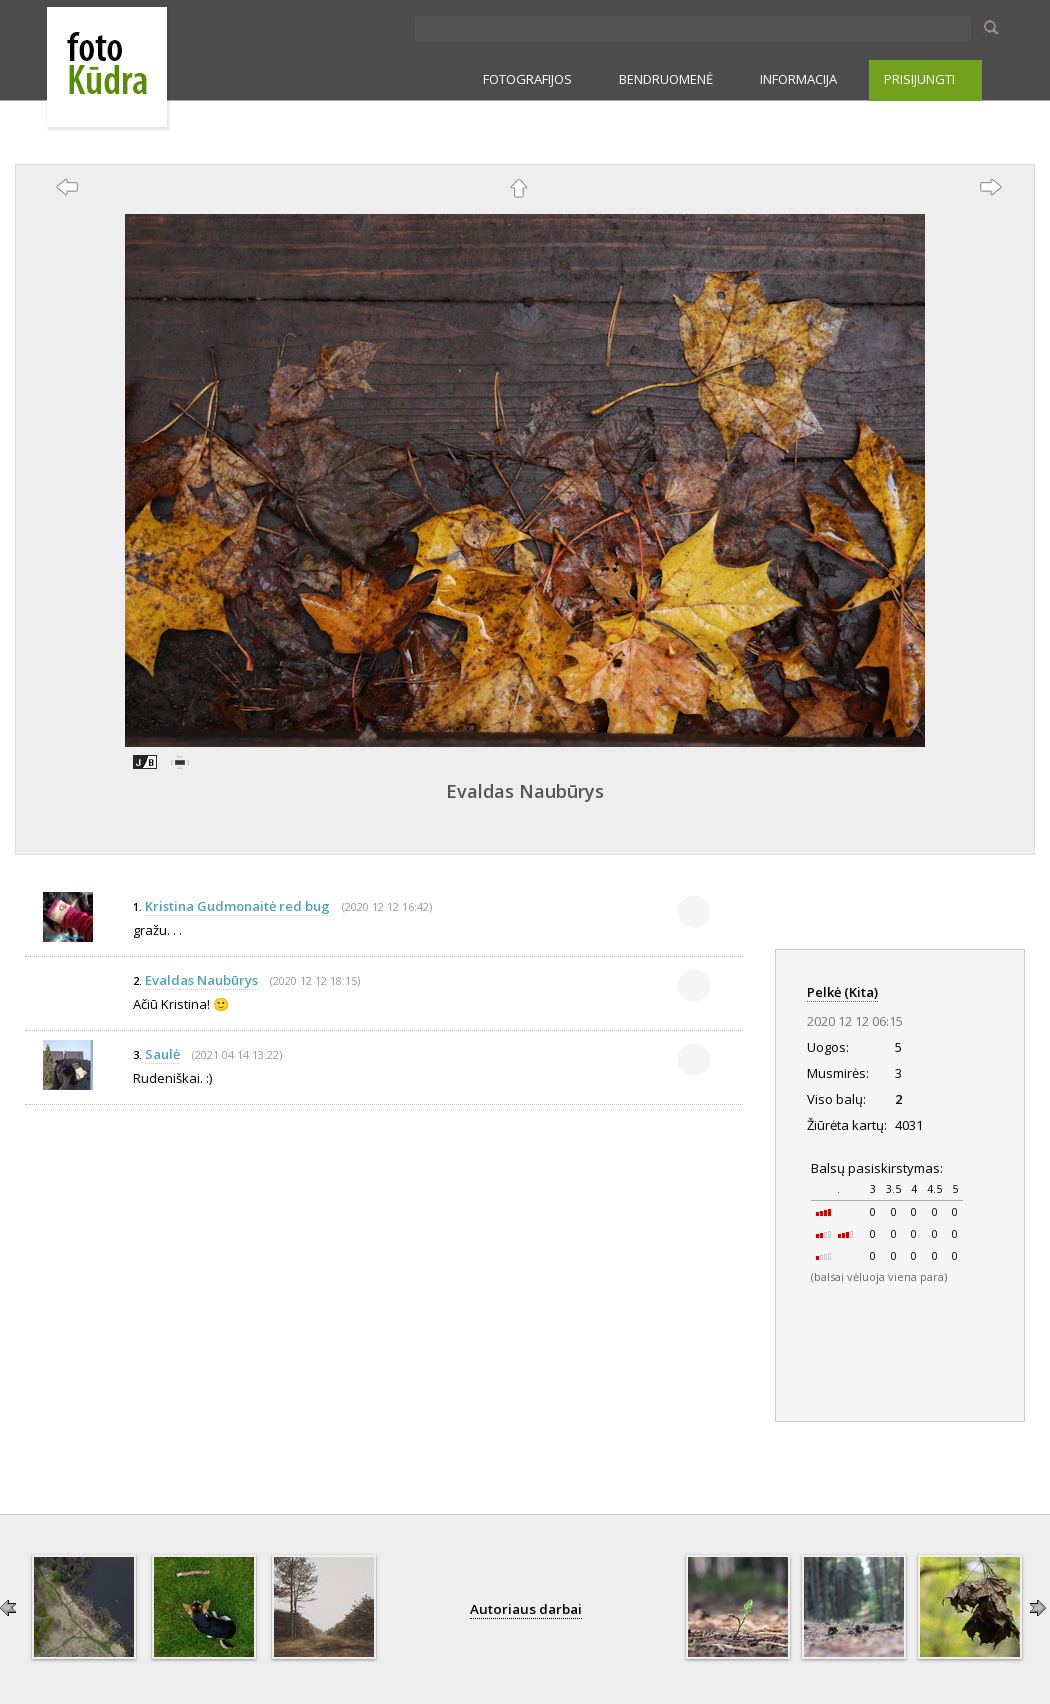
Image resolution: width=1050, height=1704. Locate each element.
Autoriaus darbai (526, 1609)
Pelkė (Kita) (842, 992)
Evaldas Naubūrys (525, 791)
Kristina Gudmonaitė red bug (237, 906)
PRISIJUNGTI (919, 79)
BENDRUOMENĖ (666, 79)
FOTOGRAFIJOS (527, 79)
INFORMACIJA (798, 79)
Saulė (162, 1054)
